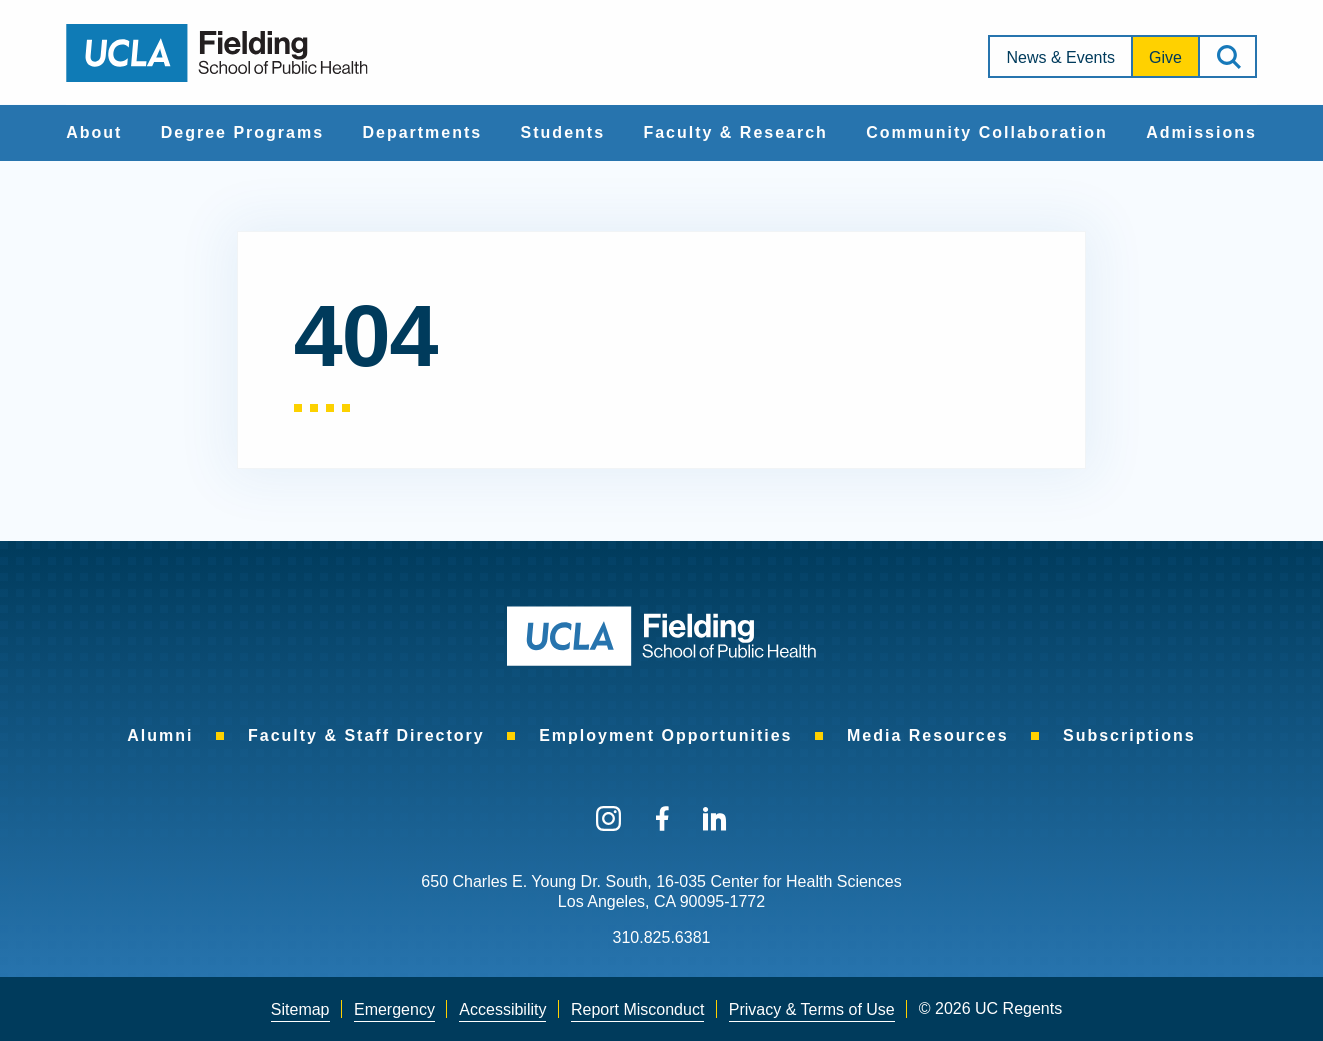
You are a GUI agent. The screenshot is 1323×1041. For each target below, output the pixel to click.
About (94, 132)
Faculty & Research (735, 132)
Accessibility (502, 1009)
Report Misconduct (637, 1009)
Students (563, 132)
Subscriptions (1129, 735)
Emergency (394, 1009)
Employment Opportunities (665, 735)
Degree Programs (242, 132)
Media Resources (928, 735)
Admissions (1201, 132)
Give (1165, 57)
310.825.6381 (662, 937)
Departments (422, 132)
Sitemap (300, 1009)
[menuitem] (94, 133)
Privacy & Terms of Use (812, 1009)
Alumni (160, 735)
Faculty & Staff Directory (366, 735)
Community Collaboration (987, 132)
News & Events (1060, 57)
